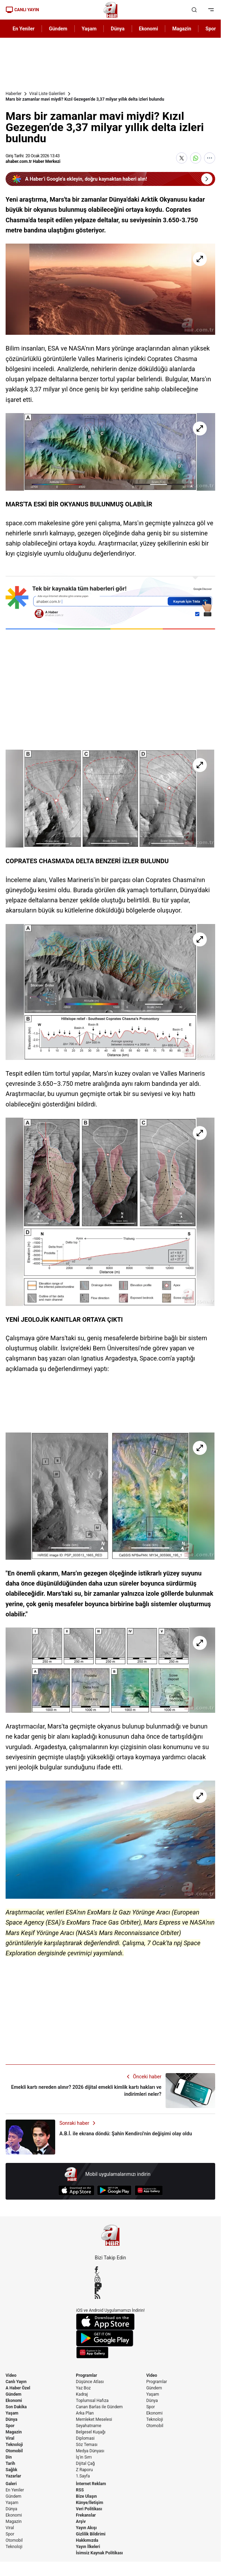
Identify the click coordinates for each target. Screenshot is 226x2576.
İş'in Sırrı (84, 2457)
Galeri (11, 2483)
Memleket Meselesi (94, 2419)
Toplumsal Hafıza (92, 2400)
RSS (79, 2490)
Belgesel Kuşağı (90, 2432)
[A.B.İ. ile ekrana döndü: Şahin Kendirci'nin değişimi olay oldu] (110, 2137)
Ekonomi (14, 2400)
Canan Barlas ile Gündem (99, 2406)
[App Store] (76, 2190)
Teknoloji (14, 2444)
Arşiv (81, 2521)
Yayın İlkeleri (88, 2546)
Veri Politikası (89, 2508)
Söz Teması (86, 2444)
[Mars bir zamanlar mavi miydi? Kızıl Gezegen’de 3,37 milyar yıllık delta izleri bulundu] (110, 289)
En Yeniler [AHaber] (24, 28)
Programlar (86, 2375)
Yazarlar (13, 2476)
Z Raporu (84, 2469)
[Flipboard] (110, 2290)
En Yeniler (15, 2490)
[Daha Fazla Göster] (209, 158)
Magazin (14, 2432)
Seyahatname (88, 2425)
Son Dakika (16, 2406)
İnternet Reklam (91, 2483)
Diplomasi (85, 2438)
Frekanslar (86, 2515)
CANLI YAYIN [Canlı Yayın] (22, 10)
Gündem (13, 2394)
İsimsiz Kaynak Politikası (99, 2552)
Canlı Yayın (16, 2381)
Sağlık (11, 2469)
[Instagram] (110, 2280)
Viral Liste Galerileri (47, 93)
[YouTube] (110, 2285)
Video (11, 2375)
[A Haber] (110, 9)
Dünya (11, 2419)
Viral (10, 2438)
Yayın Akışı (86, 2527)
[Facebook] (110, 2269)
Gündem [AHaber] (58, 28)
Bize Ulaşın (86, 2496)
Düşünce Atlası (90, 2381)
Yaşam (12, 2413)
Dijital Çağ (85, 2463)
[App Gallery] (148, 2190)
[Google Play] (114, 2190)
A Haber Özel (18, 2388)
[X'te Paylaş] (181, 158)
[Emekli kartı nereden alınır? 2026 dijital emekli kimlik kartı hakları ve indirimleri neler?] (110, 2090)
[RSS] (110, 2296)
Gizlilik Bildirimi (90, 2534)
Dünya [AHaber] (117, 28)
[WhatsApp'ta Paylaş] (195, 158)
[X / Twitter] (110, 2274)
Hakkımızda (87, 2540)
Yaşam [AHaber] (89, 28)
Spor (10, 2425)
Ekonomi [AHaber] (148, 28)
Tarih (10, 2463)
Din (9, 2457)
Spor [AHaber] (210, 28)
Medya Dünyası (90, 2450)
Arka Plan (85, 2413)
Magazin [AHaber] (181, 28)
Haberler (14, 93)
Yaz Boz (83, 2388)
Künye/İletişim (89, 2502)
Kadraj (82, 2394)
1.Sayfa (83, 2476)
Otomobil (14, 2450)
